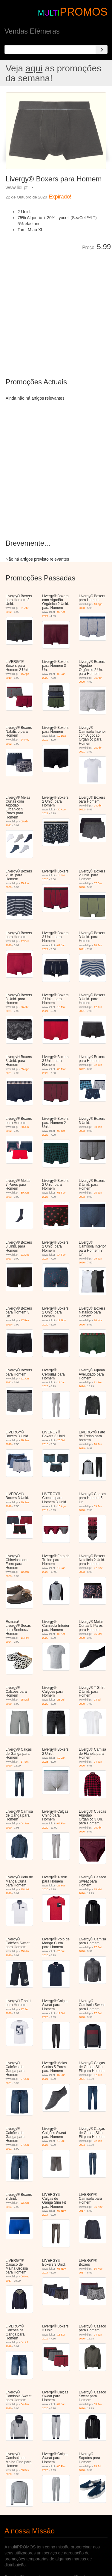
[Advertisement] (56, 310)
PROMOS (84, 12)
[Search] (102, 49)
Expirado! (60, 197)
